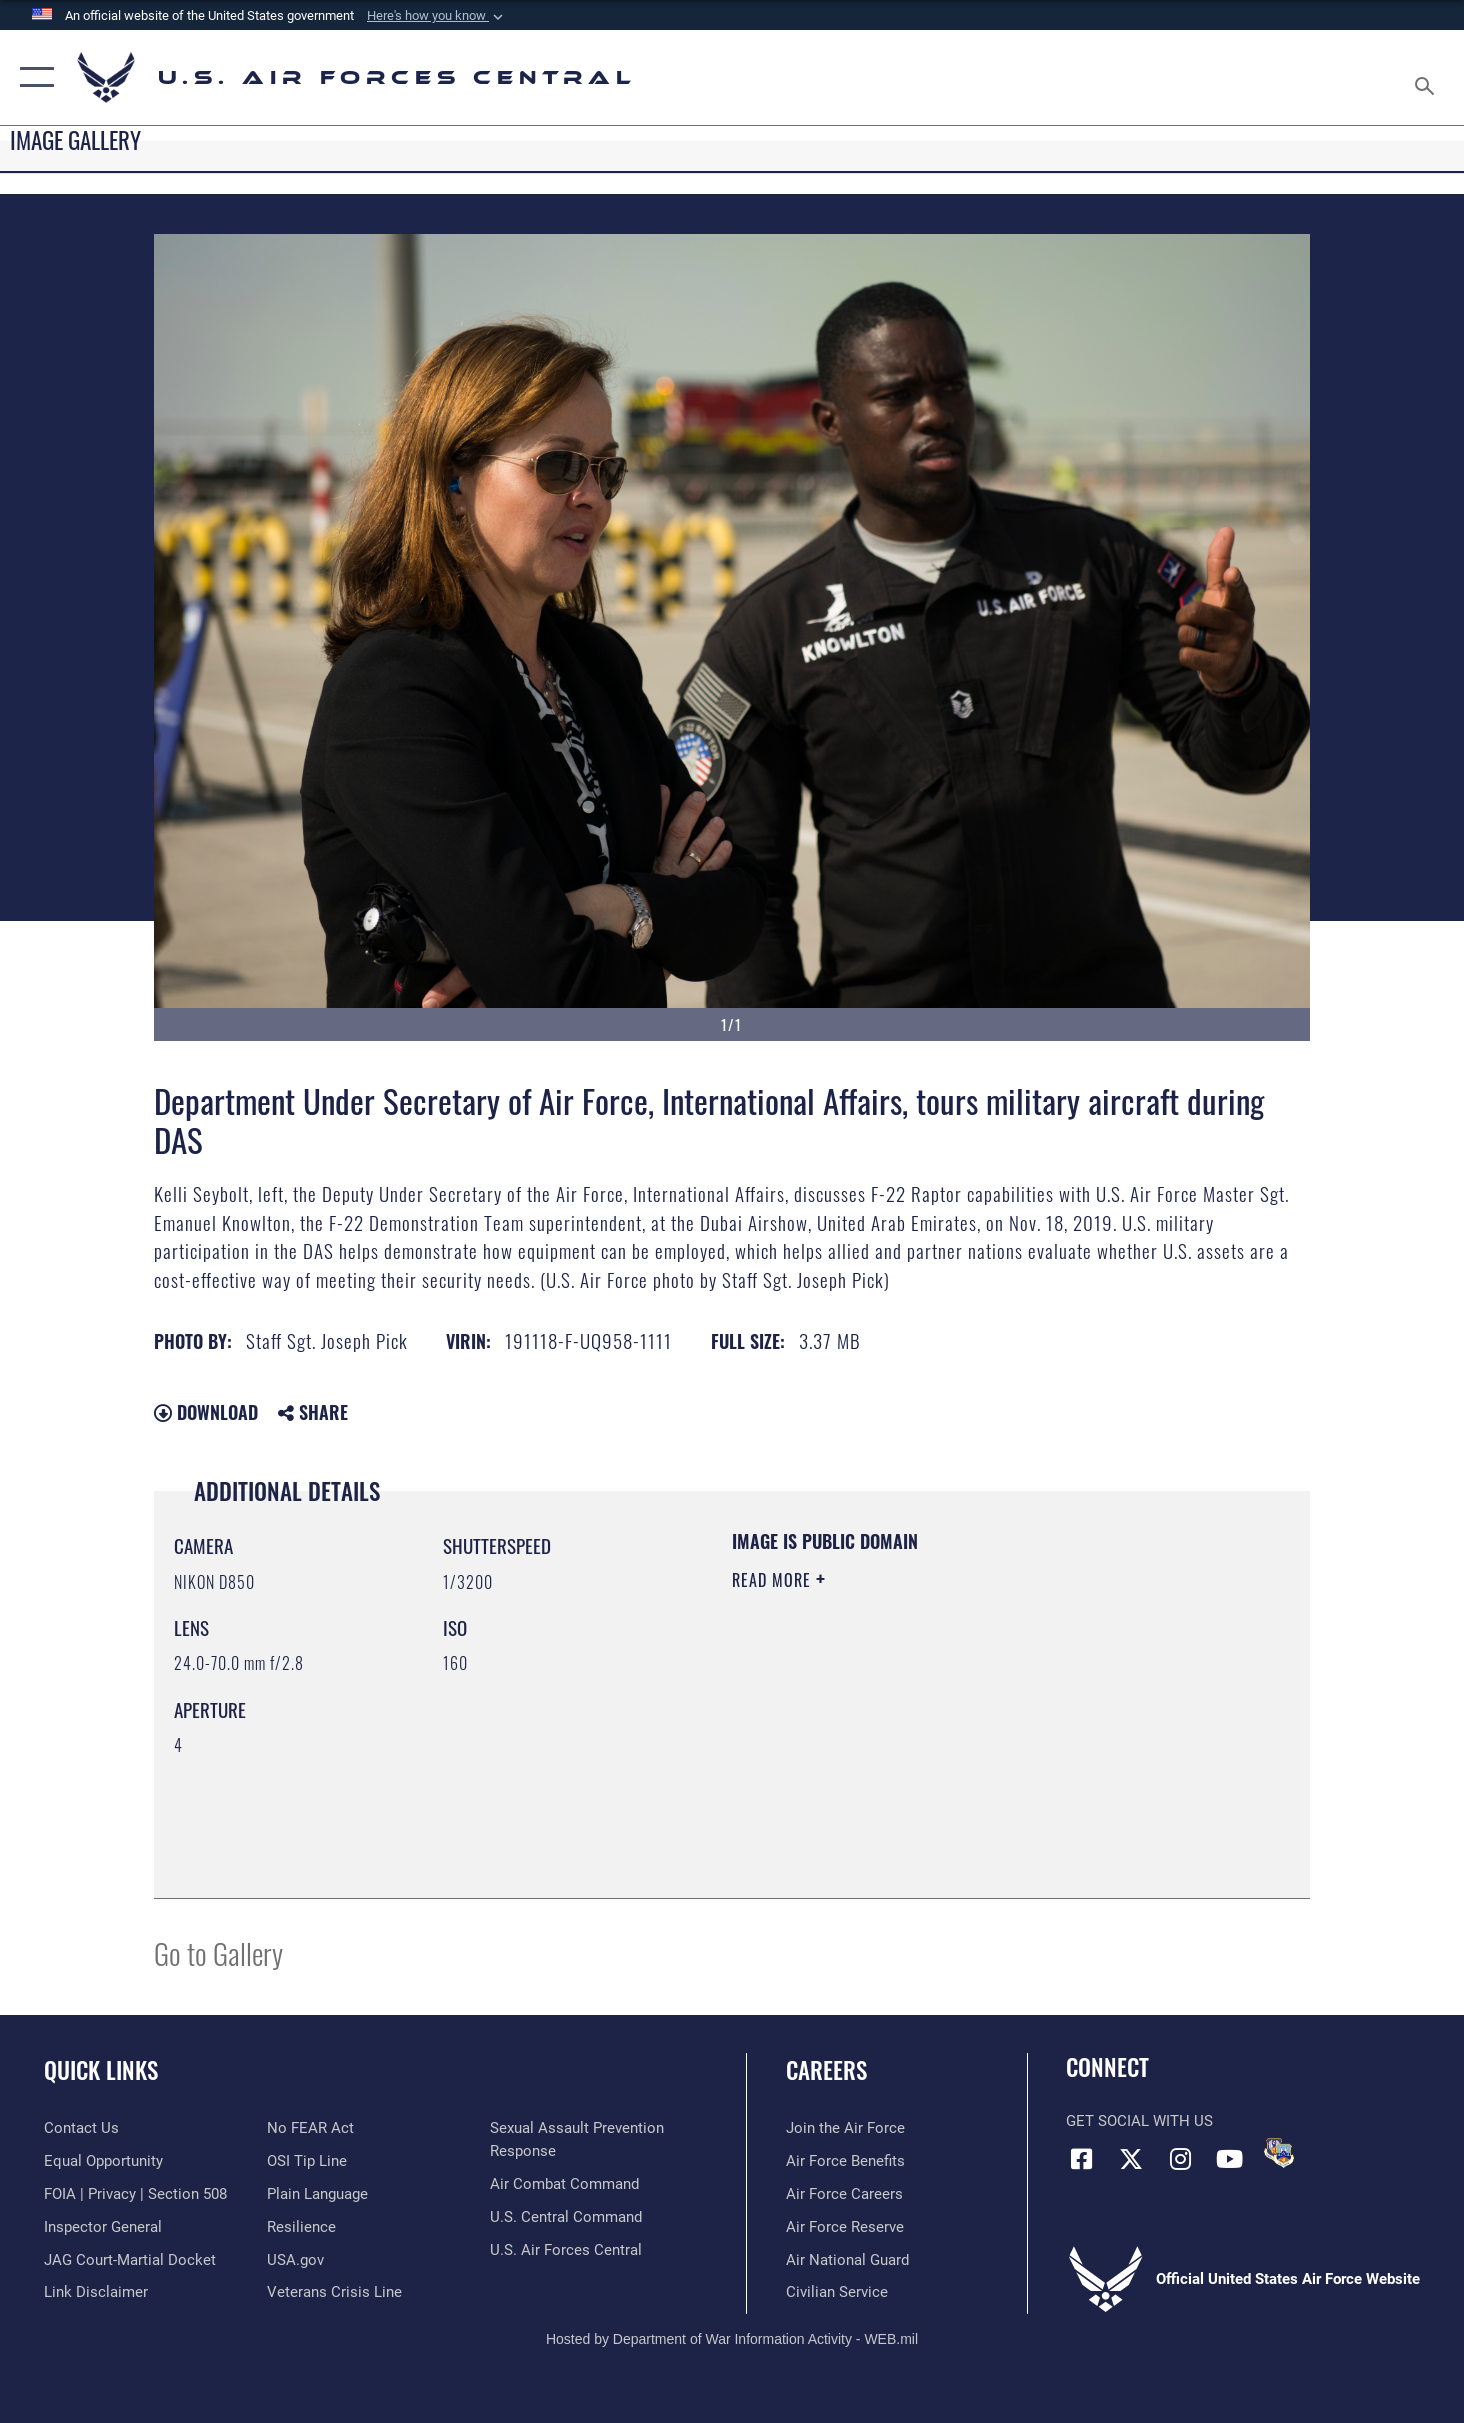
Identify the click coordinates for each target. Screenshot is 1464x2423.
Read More (774, 1580)
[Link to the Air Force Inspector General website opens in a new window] (103, 2227)
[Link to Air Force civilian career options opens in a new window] (837, 2292)
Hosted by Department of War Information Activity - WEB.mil (732, 2339)
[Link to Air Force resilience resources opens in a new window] (301, 2227)
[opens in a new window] (317, 2194)
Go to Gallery (218, 1952)
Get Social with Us (1139, 2121)
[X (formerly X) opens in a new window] (1131, 2159)
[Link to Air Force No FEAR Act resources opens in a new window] (310, 2128)
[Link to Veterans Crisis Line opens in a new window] (334, 2292)
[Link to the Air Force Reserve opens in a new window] (845, 2227)
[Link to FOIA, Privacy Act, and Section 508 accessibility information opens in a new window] (135, 2194)
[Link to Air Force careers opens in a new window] (844, 2194)
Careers (826, 2070)
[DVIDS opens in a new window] (1279, 2153)
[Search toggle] (1427, 77)
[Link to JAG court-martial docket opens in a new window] (130, 2260)
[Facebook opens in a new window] (1081, 2159)
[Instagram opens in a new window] (1180, 2159)
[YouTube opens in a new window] (1229, 2159)
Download (206, 1412)
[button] (437, 16)
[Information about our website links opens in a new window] (96, 2292)
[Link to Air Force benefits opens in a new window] (845, 2161)
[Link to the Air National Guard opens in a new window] (847, 2260)
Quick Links (101, 2070)
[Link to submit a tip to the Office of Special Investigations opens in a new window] (307, 2161)
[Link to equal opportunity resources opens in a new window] (103, 2161)
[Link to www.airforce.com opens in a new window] (845, 2128)
